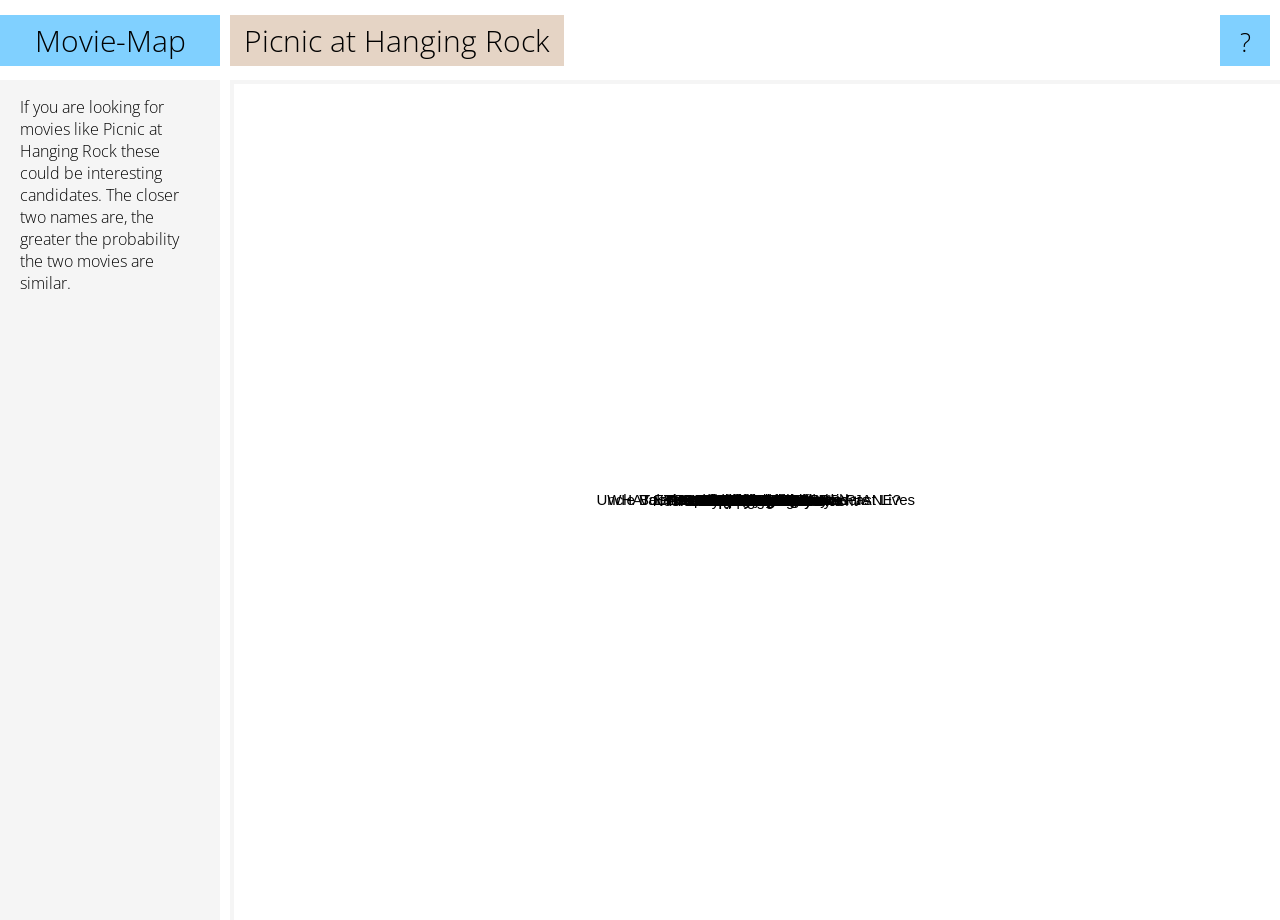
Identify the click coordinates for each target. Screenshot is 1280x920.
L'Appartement (776, 673)
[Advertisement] (110, 615)
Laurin (1037, 601)
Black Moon (823, 404)
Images (1095, 637)
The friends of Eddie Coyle (648, 715)
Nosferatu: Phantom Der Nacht (678, 700)
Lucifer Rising (420, 359)
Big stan (911, 362)
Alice (1227, 414)
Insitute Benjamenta (530, 434)
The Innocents (1101, 538)
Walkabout (661, 781)
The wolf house (781, 785)
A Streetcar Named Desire (617, 93)
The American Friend (1017, 571)
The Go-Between (513, 581)
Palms (644, 115)
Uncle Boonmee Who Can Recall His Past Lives (925, 212)
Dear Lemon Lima (651, 313)
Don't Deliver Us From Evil (630, 405)
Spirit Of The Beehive (740, 156)
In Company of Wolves (865, 562)
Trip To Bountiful (892, 689)
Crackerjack (490, 379)
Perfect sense (496, 289)
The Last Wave (794, 577)
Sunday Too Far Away (744, 306)
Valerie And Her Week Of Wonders (672, 435)
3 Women (886, 461)
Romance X (915, 769)
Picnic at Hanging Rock (755, 500)
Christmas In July (614, 651)
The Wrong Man (823, 300)
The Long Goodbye (1160, 526)
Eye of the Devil (453, 699)
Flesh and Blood (622, 499)
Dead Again (924, 239)
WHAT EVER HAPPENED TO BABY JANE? (470, 450)
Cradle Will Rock (520, 660)
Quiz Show (837, 780)
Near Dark (687, 463)
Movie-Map (110, 40)
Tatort (1083, 476)
